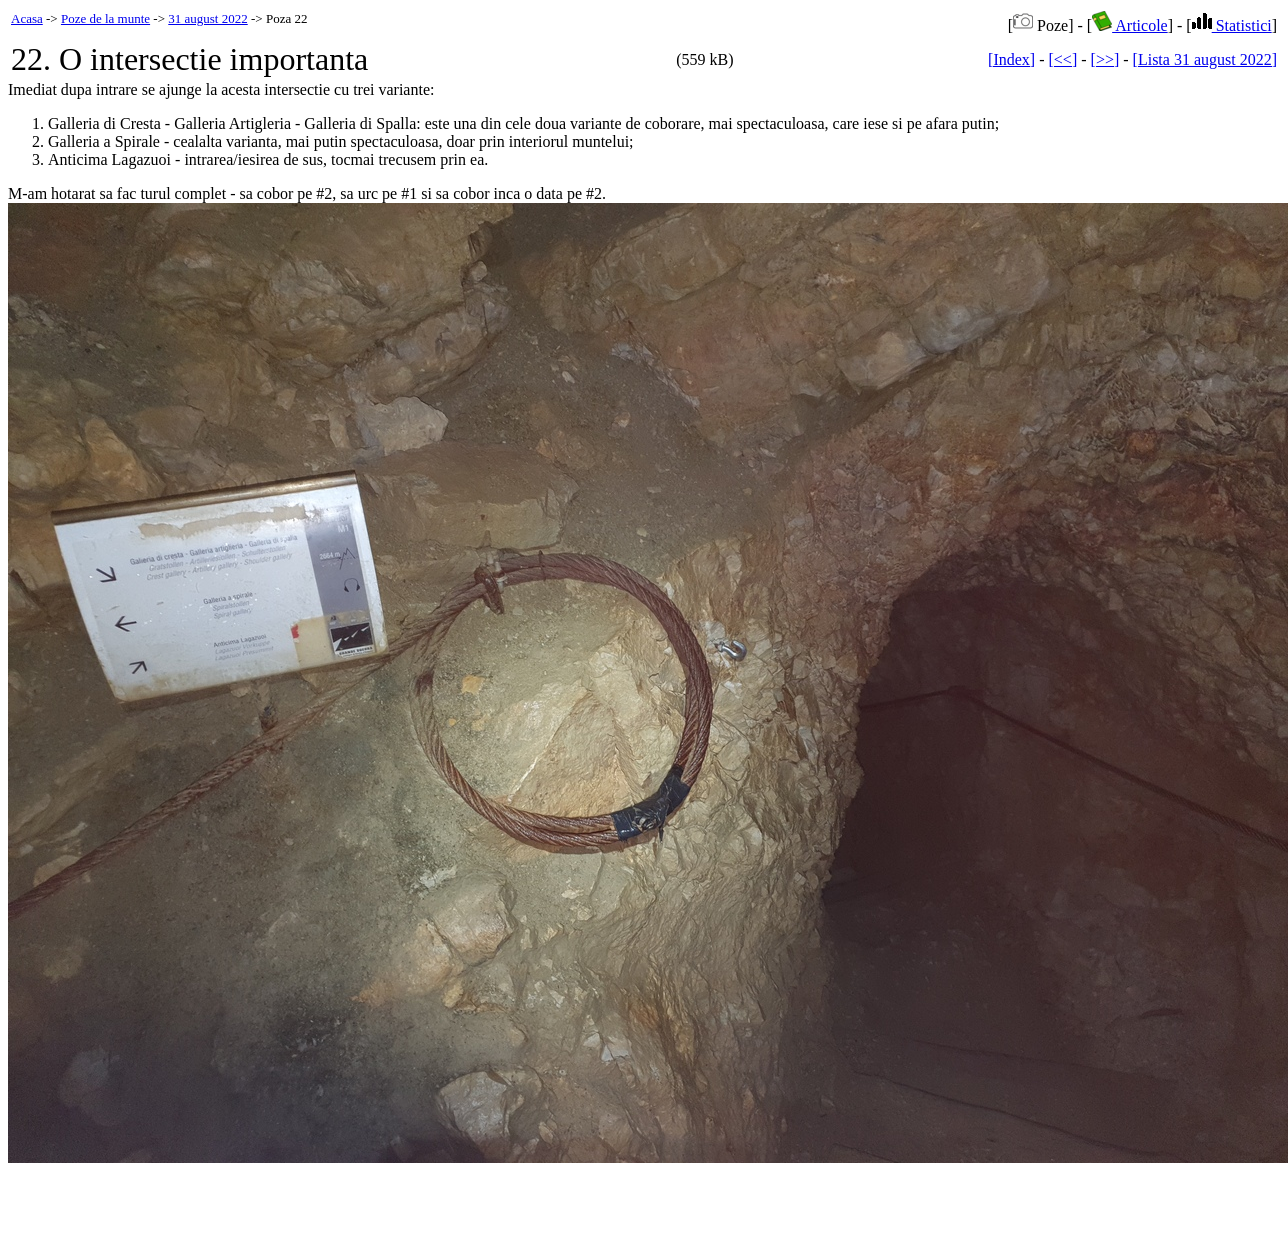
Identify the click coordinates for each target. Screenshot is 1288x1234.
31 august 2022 (207, 18)
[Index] (1011, 59)
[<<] (1063, 59)
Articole (1130, 25)
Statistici (1232, 25)
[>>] (1105, 59)
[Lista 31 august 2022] (1205, 59)
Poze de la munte (105, 18)
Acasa (27, 18)
